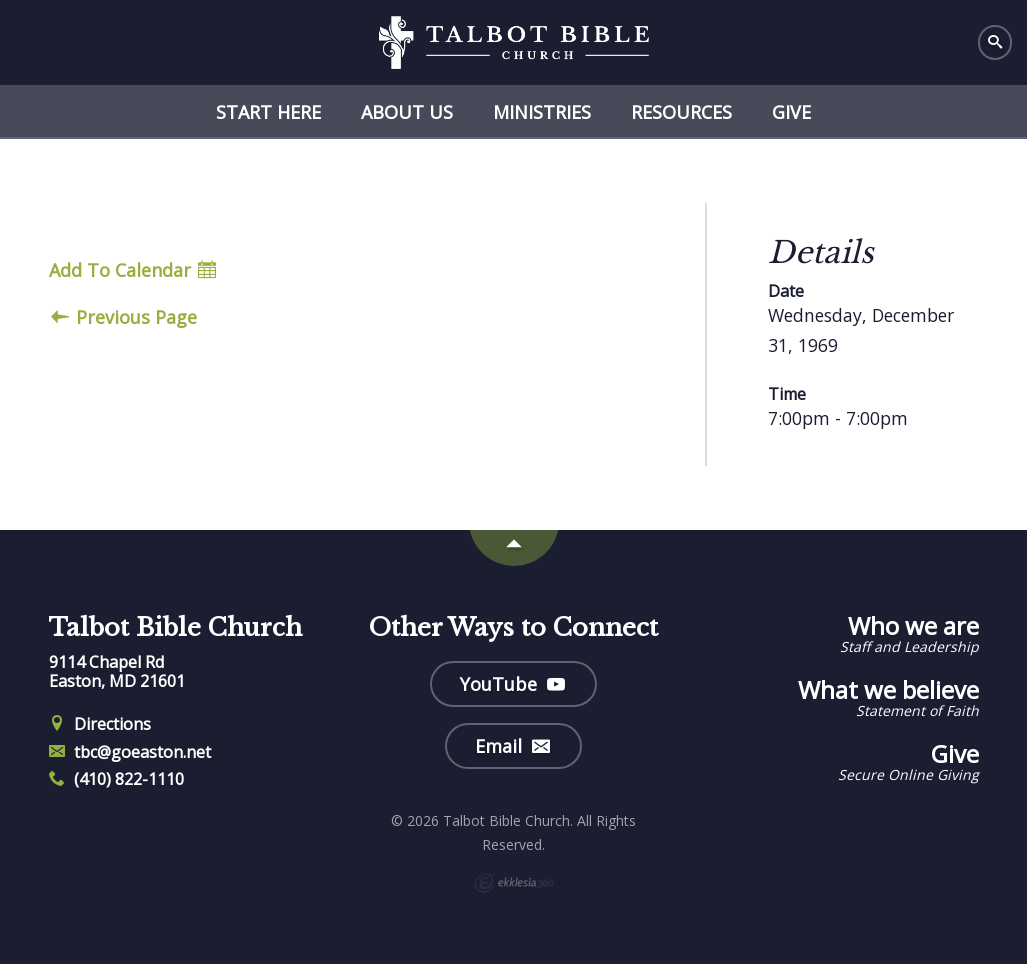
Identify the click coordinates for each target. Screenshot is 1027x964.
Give (791, 112)
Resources (681, 112)
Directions (100, 724)
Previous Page (124, 317)
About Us (407, 112)
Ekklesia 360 (514, 883)
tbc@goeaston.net (130, 752)
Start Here (268, 112)
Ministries (542, 112)
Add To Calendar (132, 270)
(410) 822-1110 (117, 779)
